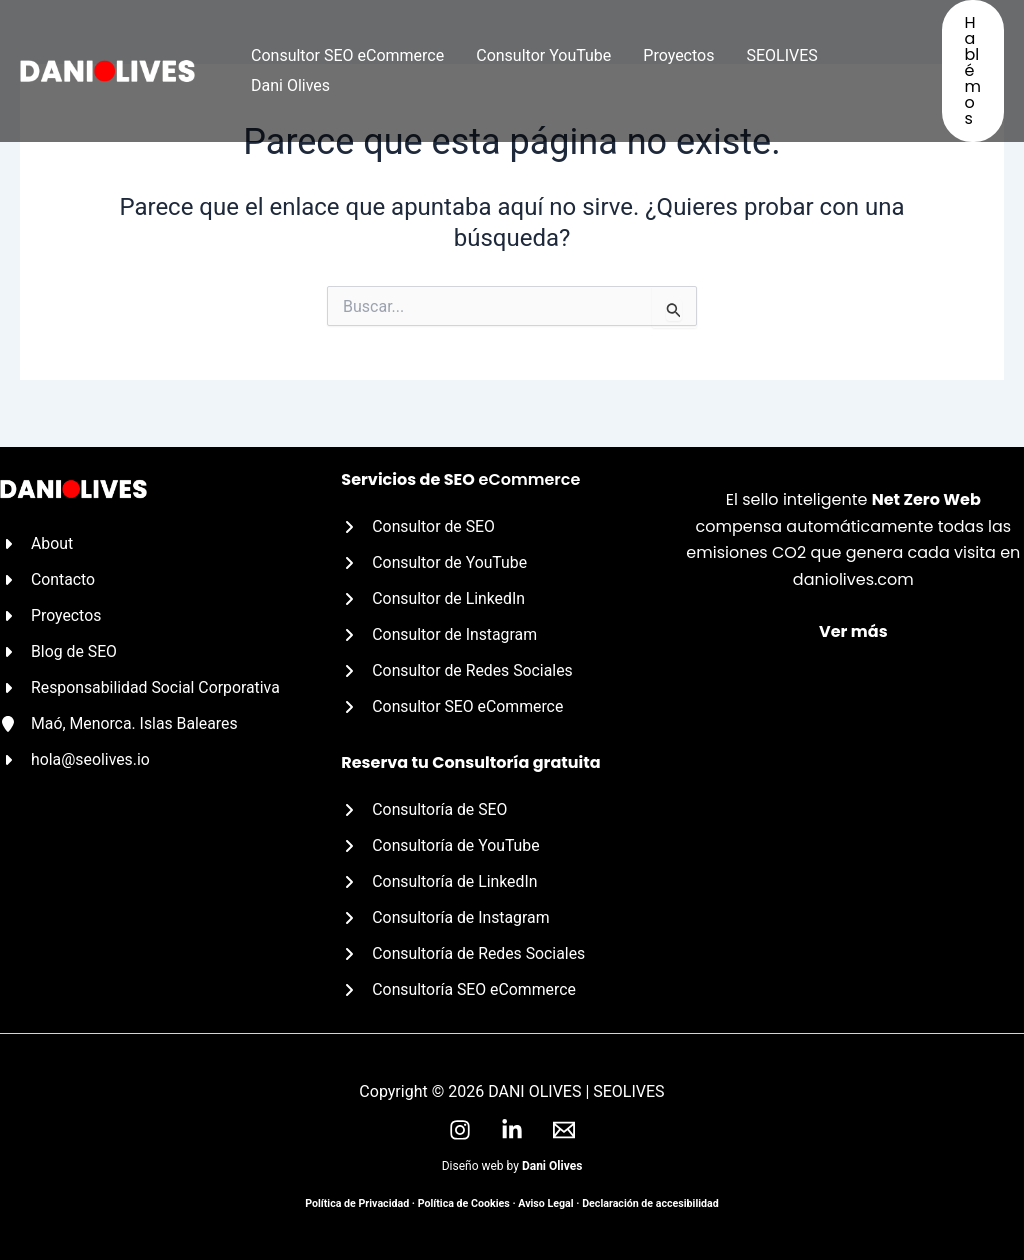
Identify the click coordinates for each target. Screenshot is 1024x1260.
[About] (37, 540)
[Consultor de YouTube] (435, 560)
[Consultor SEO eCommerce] (453, 705)
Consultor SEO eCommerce (347, 55)
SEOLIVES (781, 55)
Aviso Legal (545, 1203)
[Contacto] (48, 577)
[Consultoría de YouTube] (441, 844)
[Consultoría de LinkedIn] (440, 881)
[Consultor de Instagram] (440, 633)
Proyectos (678, 55)
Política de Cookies (464, 1203)
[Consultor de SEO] (418, 523)
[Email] (564, 1130)
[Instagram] (460, 1130)
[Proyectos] (51, 613)
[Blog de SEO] (59, 649)
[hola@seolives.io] (75, 759)
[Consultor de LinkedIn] (433, 596)
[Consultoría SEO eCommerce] (459, 990)
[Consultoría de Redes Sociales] (464, 954)
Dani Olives (290, 85)
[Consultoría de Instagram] (446, 917)
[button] (973, 71)
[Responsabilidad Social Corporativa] (141, 686)
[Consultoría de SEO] (425, 808)
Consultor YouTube (543, 55)
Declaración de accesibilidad (650, 1203)
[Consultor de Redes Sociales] (458, 669)
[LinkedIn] (512, 1130)
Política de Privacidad (357, 1203)
